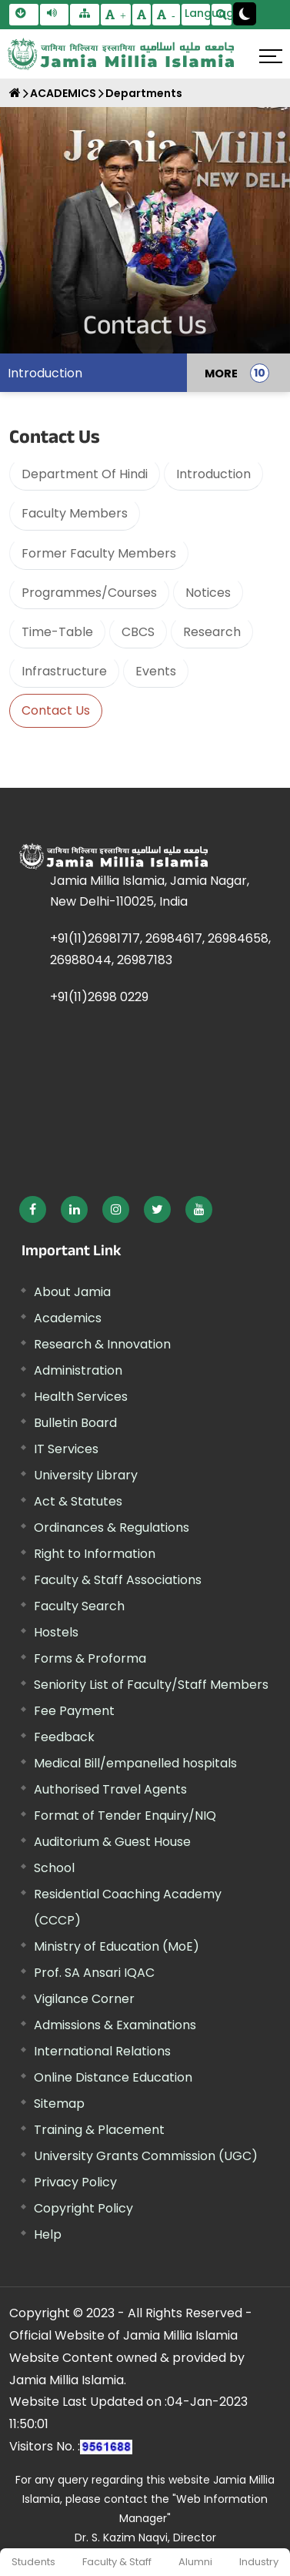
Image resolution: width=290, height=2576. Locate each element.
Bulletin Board (75, 1423)
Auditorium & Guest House (112, 1842)
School (54, 1868)
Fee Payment (74, 1711)
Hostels (56, 1632)
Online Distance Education (113, 2077)
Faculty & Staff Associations (118, 1580)
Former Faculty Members (99, 553)
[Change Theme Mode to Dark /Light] (244, 13)
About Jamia (72, 1292)
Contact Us (56, 710)
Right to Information (94, 1554)
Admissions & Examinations (115, 2025)
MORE (221, 372)
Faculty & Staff (117, 2561)
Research (212, 632)
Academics (68, 1318)
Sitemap (59, 2103)
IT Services (66, 1449)
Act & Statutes (78, 1501)
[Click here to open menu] (270, 56)
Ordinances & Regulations (111, 1527)
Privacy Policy (75, 2182)
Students (33, 2561)
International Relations (102, 2051)
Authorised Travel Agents (110, 1789)
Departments (143, 93)
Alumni (195, 2561)
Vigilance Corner (84, 1999)
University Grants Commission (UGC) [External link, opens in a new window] (146, 2156)
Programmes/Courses (89, 592)
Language (198, 13)
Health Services (81, 1396)
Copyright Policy (83, 2208)
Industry (258, 2561)
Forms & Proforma (90, 1658)
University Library (86, 1475)
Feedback (64, 1737)
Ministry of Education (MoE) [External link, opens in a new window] (116, 1946)
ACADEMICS (63, 93)
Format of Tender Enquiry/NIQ (125, 1815)
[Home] (15, 92)
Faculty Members (75, 513)
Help (48, 2234)
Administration (78, 1370)
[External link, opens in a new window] (32, 1209)
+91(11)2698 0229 (99, 997)
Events (155, 671)
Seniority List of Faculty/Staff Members (151, 1684)
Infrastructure (64, 671)
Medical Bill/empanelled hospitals (135, 1763)
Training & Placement (99, 2130)
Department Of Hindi (85, 474)
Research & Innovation (102, 1344)
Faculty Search (79, 1606)
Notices (208, 592)
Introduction (45, 373)
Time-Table (57, 632)
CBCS (138, 632)
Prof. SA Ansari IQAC (94, 1972)
